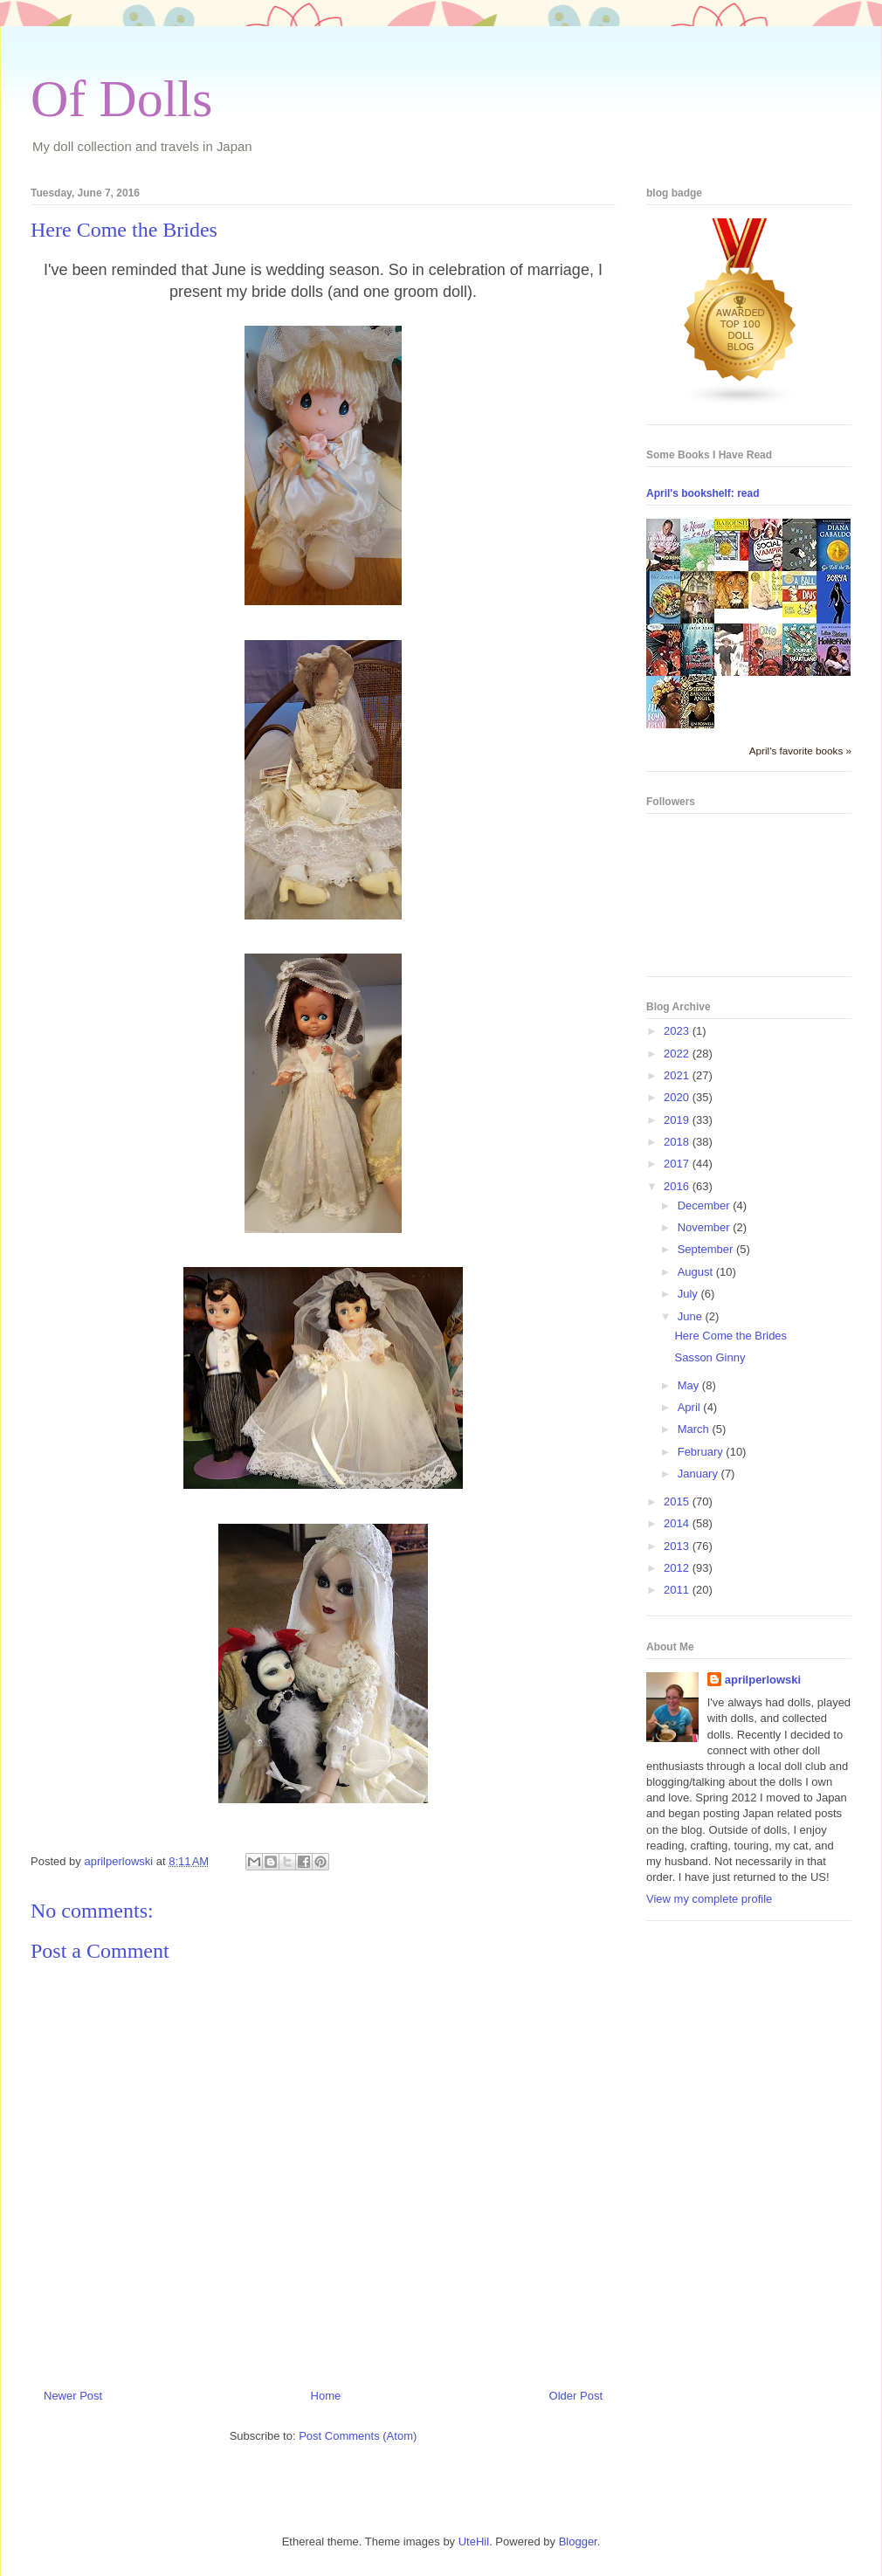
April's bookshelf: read (703, 493)
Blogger (578, 2541)
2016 (678, 1186)
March (695, 1429)
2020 (678, 1097)
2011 (678, 1589)
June (692, 1316)
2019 (678, 1119)
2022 (678, 1053)
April (691, 1407)
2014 (678, 1523)
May (690, 1385)
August (697, 1271)
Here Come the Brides (730, 1335)
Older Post (576, 2395)
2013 (678, 1546)
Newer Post (73, 2395)
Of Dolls (121, 98)
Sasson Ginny (709, 1357)
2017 (678, 1163)
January (699, 1473)
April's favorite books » (800, 750)
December (706, 1205)
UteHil (473, 2541)
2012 (678, 1567)
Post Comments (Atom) (358, 2435)
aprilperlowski (763, 1679)
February (702, 1451)
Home (326, 2395)
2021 (678, 1075)
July (689, 1293)
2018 (678, 1141)
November (706, 1227)
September (707, 1249)
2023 (678, 1030)
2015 (678, 1501)
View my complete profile (709, 1898)
